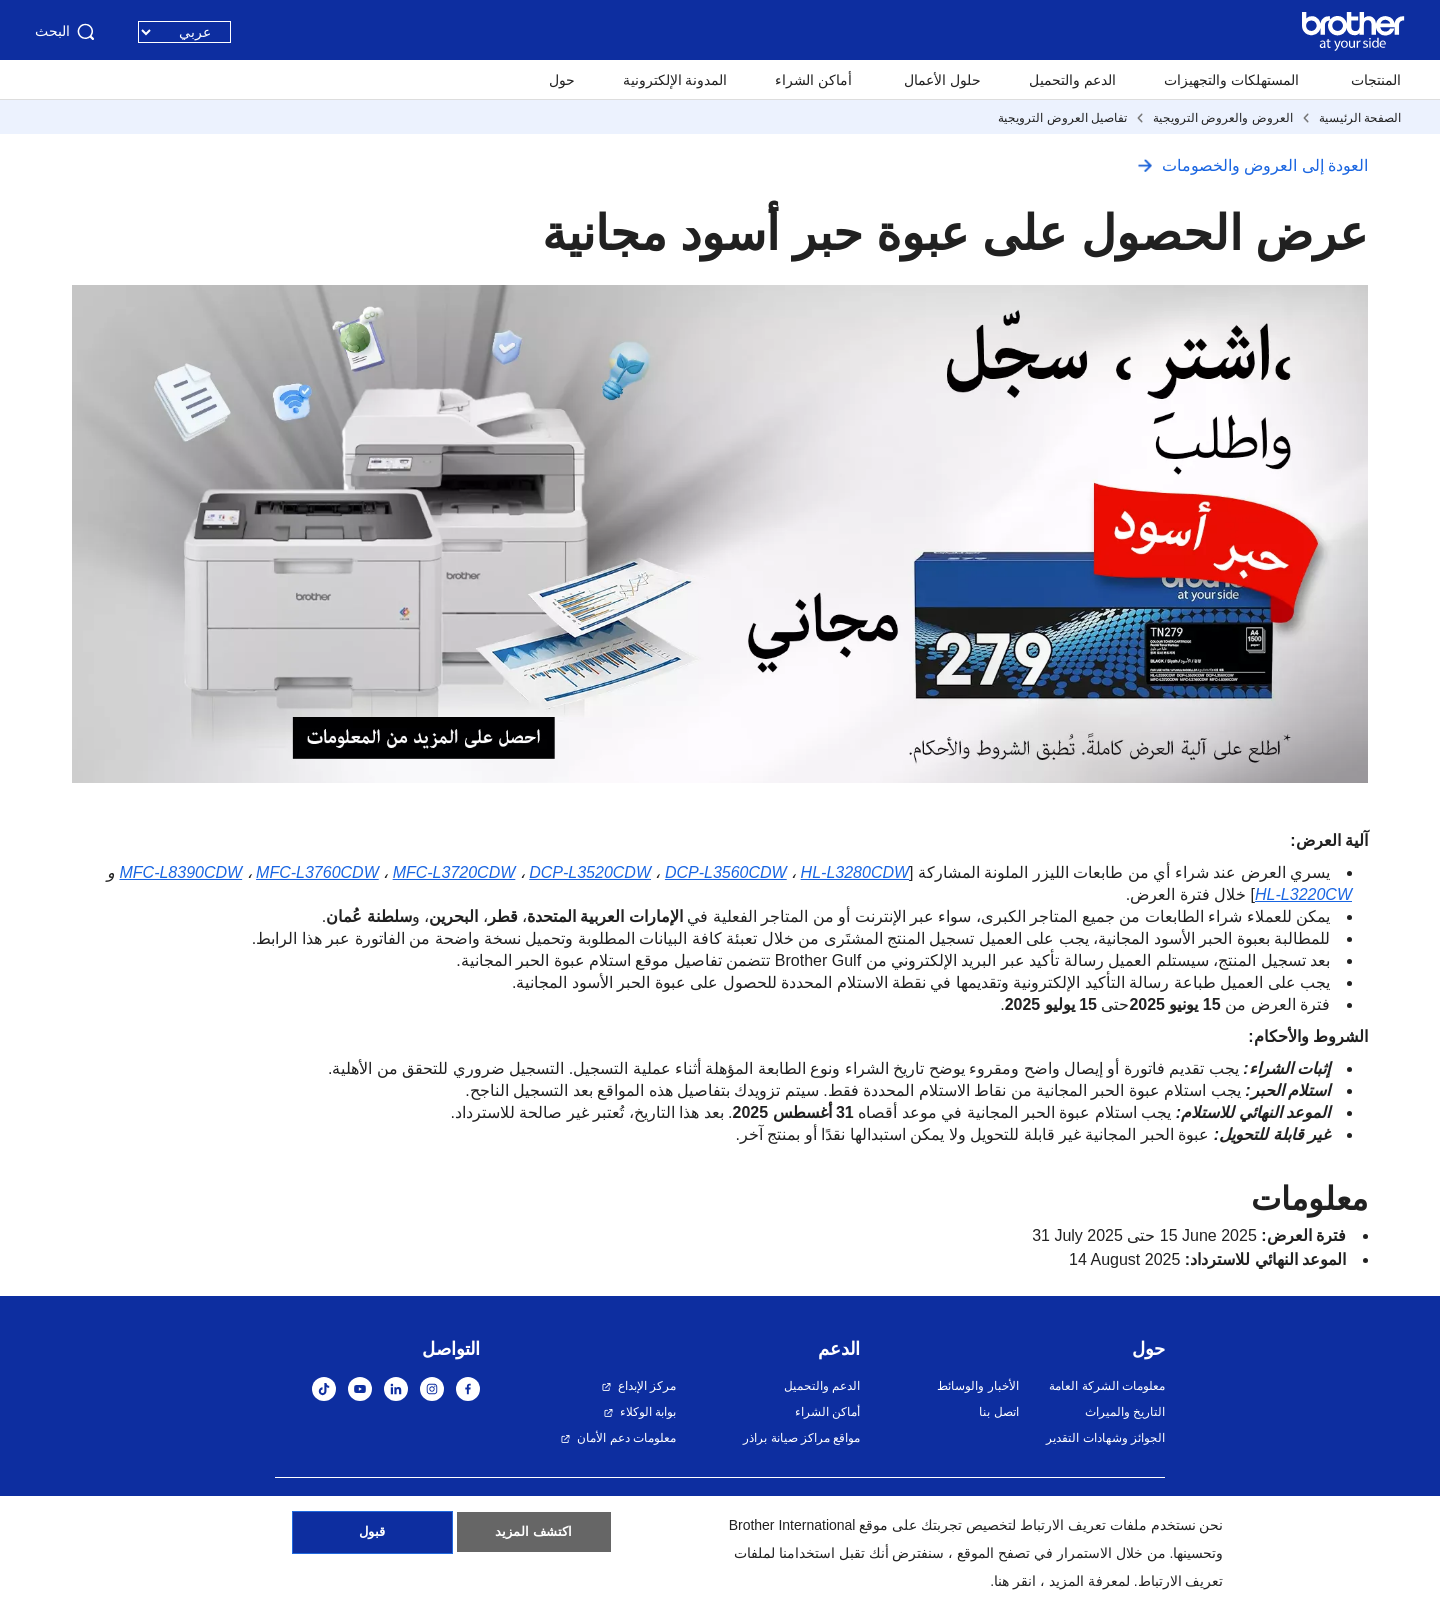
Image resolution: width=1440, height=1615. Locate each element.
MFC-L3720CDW (454, 872)
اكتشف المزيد (533, 1538)
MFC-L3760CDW (317, 872)
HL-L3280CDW (855, 872)
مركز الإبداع (647, 1386)
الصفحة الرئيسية (1360, 118)
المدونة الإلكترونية (675, 80)
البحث (66, 32)
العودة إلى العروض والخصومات (1265, 165)
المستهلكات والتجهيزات (1231, 80)
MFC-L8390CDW (180, 872)
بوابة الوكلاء (648, 1412)
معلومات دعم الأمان (626, 1438)
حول (562, 80)
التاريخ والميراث (1125, 1412)
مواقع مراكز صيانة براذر (801, 1438)
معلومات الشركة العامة (1107, 1386)
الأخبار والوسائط (977, 1386)
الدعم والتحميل (1072, 80)
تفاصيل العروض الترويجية (1062, 118)
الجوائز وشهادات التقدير (1105, 1438)
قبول (372, 1538)
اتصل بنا (998, 1412)
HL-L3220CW (1303, 894)
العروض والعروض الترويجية (1223, 118)
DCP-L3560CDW (726, 872)
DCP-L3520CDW (590, 872)
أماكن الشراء (813, 80)
